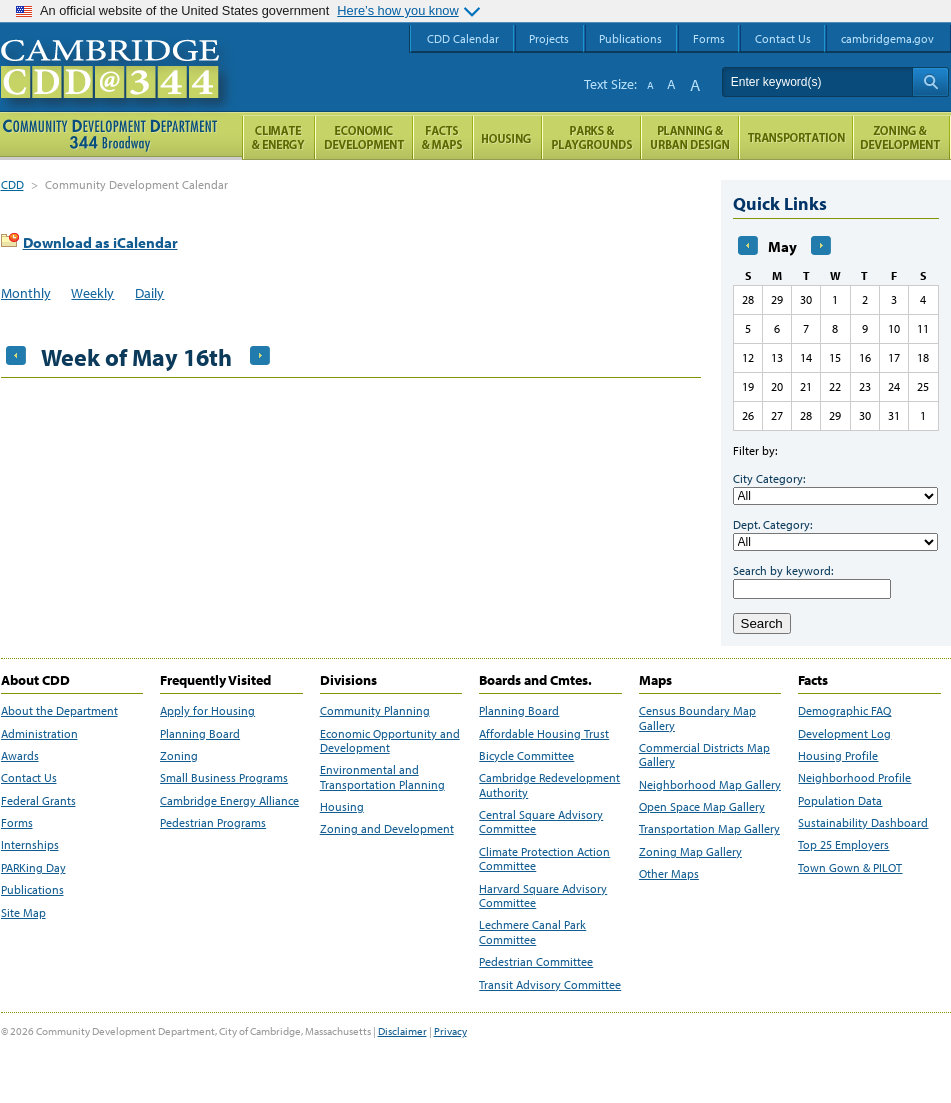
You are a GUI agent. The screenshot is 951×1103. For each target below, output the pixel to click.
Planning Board (200, 734)
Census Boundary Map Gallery (697, 718)
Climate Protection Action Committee (544, 859)
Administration (39, 734)
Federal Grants (38, 801)
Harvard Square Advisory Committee (543, 896)
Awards (20, 756)
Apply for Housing (207, 711)
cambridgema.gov (887, 38)
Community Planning (375, 711)
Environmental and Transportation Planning (382, 777)
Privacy (450, 1031)
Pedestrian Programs (213, 823)
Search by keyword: (783, 570)
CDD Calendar (463, 38)
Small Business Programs (224, 778)
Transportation (796, 137)
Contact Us (29, 778)
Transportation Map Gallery (709, 829)
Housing (342, 807)
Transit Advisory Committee (550, 985)
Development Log (844, 734)
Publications (32, 890)
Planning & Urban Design (690, 137)
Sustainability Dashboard (863, 823)
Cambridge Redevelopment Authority (549, 785)
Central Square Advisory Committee (541, 822)
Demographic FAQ (844, 711)
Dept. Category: (772, 524)
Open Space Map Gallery (702, 807)
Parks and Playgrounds (591, 137)
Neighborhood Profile (854, 778)
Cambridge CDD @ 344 (118, 89)
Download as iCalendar (100, 242)
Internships (30, 845)
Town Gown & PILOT (850, 868)
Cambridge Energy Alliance (229, 801)
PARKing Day (33, 868)
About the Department (59, 711)
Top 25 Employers (843, 845)
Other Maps (669, 874)
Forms (17, 823)
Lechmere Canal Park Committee (532, 932)
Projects (549, 38)
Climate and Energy (278, 137)
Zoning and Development (387, 829)
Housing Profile (838, 756)
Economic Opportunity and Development (390, 741)
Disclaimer (402, 1031)
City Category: (769, 478)
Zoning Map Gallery (690, 852)
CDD (12, 184)
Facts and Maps (443, 137)
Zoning (179, 756)
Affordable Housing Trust (544, 734)
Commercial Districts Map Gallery (704, 755)
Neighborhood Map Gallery (710, 785)
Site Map (23, 913)
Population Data (840, 801)
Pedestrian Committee (536, 962)
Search (762, 623)
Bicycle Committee (526, 756)
